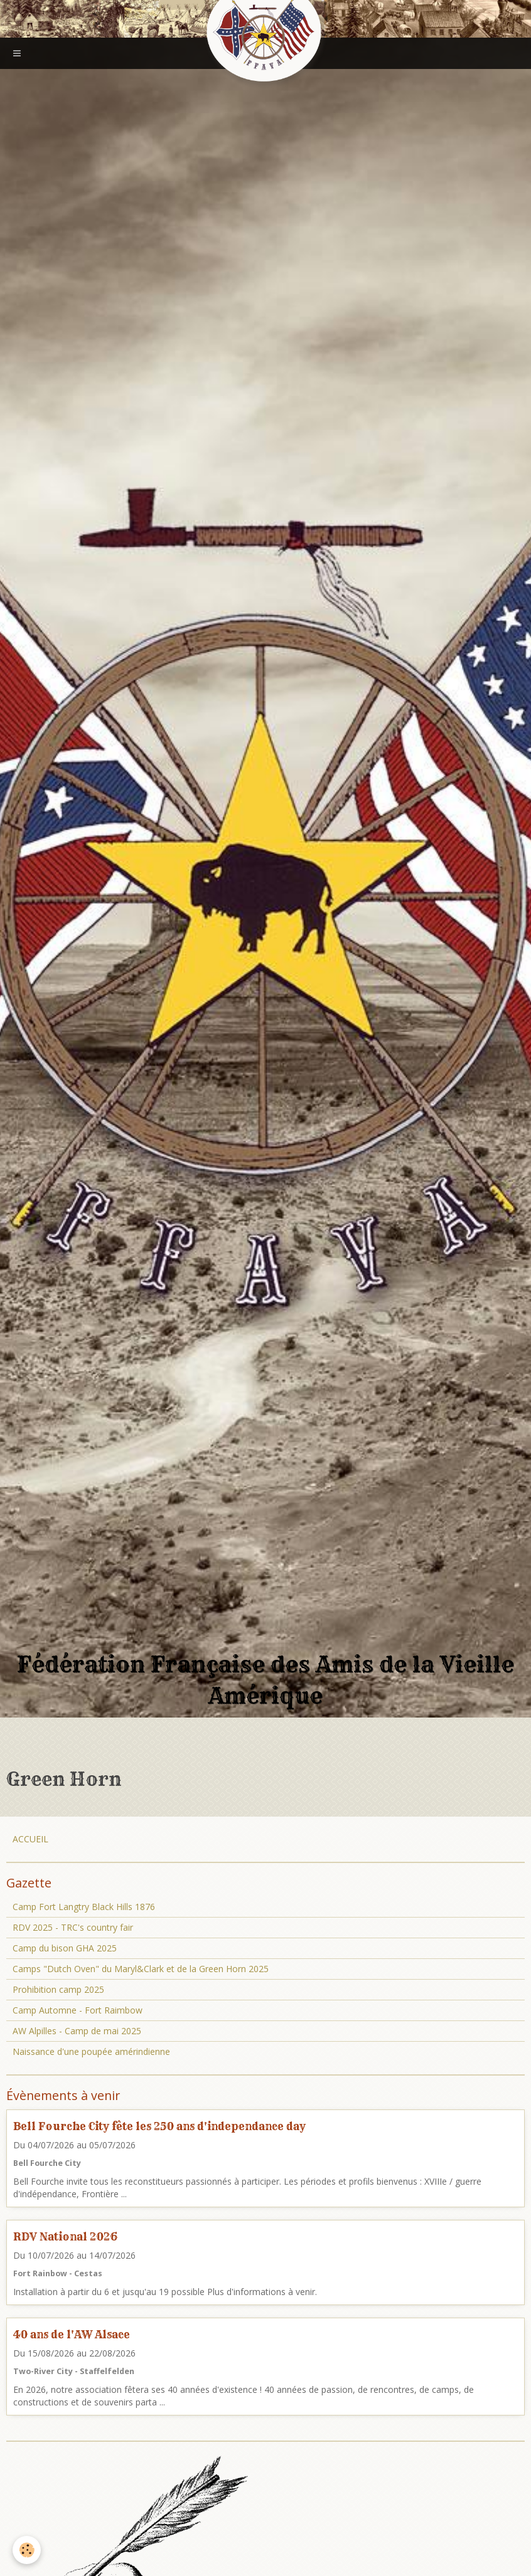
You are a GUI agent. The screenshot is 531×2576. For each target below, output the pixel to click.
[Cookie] (27, 2550)
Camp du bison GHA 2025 (65, 1948)
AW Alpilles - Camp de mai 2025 (77, 2031)
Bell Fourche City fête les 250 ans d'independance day (159, 2126)
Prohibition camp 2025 (58, 1989)
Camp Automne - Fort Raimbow (77, 2010)
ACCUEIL (30, 1839)
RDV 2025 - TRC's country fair (73, 1927)
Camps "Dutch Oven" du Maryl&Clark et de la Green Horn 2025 (141, 1969)
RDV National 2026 (65, 2236)
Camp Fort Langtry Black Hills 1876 (84, 1907)
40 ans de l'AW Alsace (71, 2334)
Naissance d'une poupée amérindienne (91, 2051)
